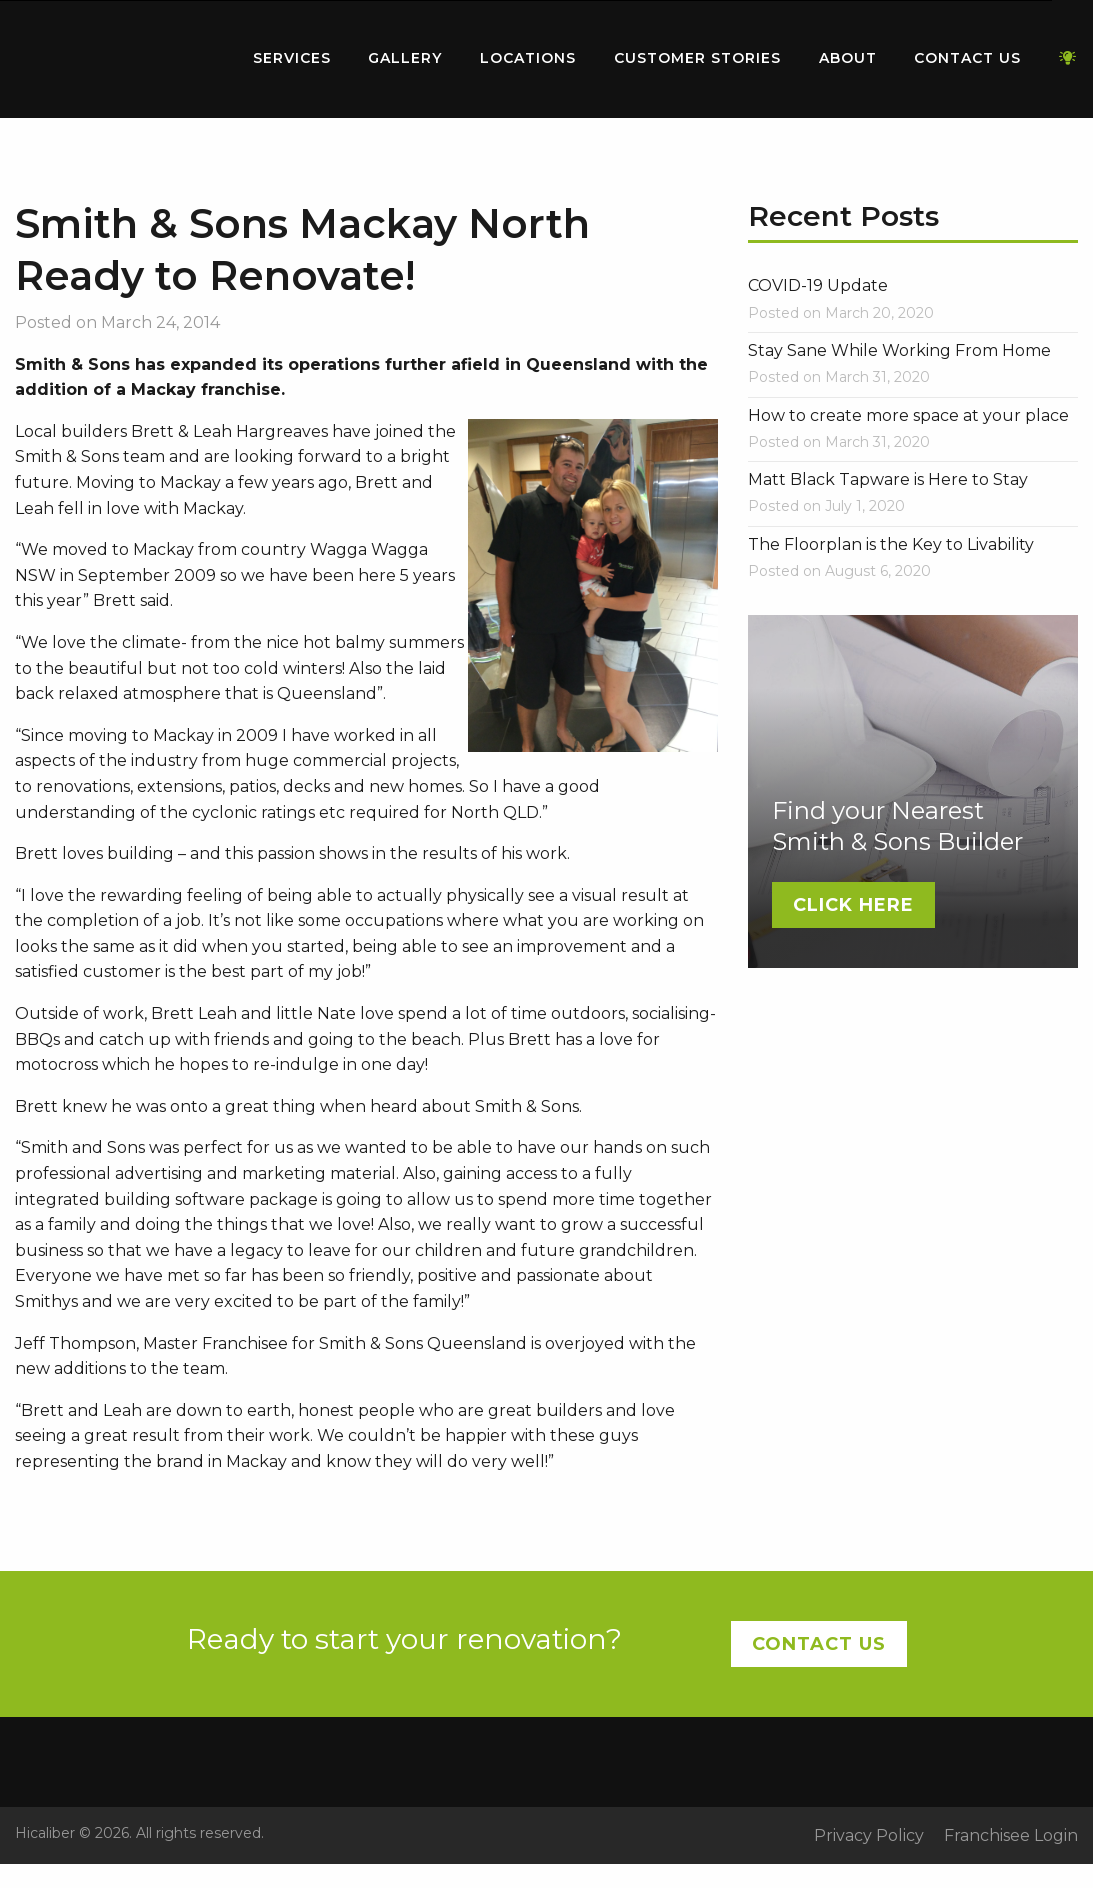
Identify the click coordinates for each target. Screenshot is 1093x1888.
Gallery (405, 58)
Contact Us (967, 58)
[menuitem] (115, 59)
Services (292, 58)
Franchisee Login (1011, 1836)
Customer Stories (697, 58)
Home (115, 54)
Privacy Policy (869, 1836)
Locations (528, 58)
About (848, 58)
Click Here (853, 905)
